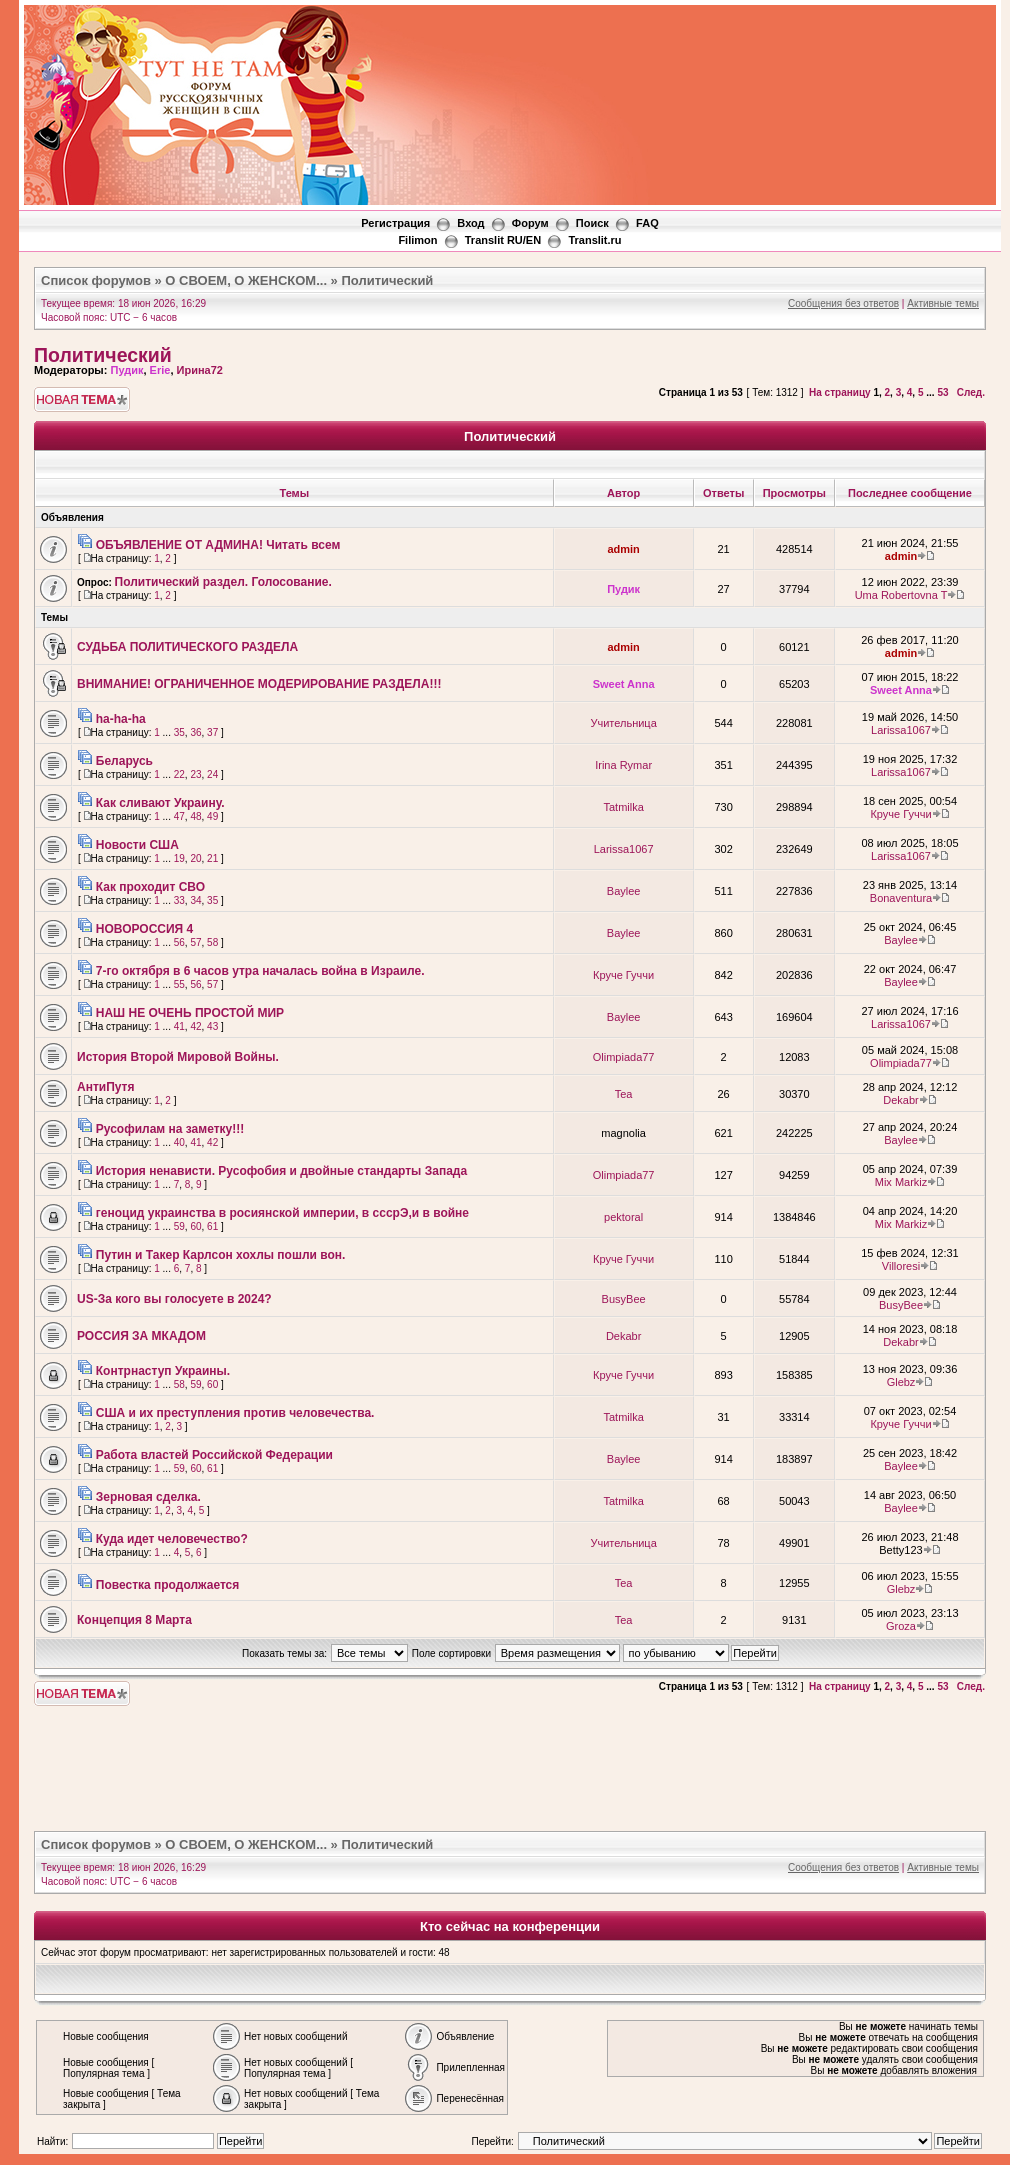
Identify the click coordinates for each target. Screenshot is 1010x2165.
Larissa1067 (901, 730)
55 (179, 984)
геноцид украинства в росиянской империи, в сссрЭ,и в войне (282, 1213)
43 (212, 1026)
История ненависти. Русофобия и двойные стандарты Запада (281, 1171)
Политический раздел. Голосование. (223, 582)
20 (195, 858)
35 (179, 732)
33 (179, 900)
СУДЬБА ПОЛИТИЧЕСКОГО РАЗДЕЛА (187, 647)
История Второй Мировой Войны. (178, 1057)
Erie (160, 370)
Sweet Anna (624, 684)
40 (179, 1142)
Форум (530, 223)
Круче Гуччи (900, 814)
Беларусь (124, 761)
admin (623, 549)
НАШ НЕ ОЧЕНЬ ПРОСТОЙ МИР (190, 1013)
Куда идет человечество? (172, 1539)
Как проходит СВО (150, 887)
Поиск (592, 223)
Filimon (417, 240)
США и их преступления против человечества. (235, 1413)
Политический (387, 280)
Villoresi (901, 1266)
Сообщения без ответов (843, 303)
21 (212, 858)
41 (179, 1026)
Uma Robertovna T (901, 595)
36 (195, 732)
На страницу (840, 392)
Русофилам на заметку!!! (170, 1129)
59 (179, 1226)
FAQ (647, 223)
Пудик (126, 370)
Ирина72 (200, 370)
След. (971, 392)
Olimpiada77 (624, 1057)
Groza (901, 1626)
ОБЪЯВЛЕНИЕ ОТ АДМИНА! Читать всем (218, 545)
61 (212, 1226)
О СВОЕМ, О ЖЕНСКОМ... (246, 280)
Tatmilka (623, 807)
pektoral (623, 1217)
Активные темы (943, 303)
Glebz (901, 1382)
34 (195, 900)
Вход (470, 223)
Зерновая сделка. (148, 1497)
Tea (624, 1094)
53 (942, 392)
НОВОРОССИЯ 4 (144, 929)
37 (212, 732)
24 (212, 774)
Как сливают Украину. (160, 803)
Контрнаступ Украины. (163, 1371)
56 (179, 942)
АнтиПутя (106, 1087)
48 (195, 816)
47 (179, 816)
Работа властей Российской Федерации (214, 1455)
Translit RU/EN (503, 240)
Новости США (137, 845)
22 (179, 774)
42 (195, 1026)
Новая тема (82, 399)
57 (195, 942)
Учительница (623, 723)
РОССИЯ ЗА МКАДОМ (141, 1336)
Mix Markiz (901, 1182)
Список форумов (96, 280)
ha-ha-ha (121, 719)
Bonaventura (901, 898)
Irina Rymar (623, 765)
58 (212, 942)
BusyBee (624, 1299)
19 (179, 858)
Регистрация (395, 223)
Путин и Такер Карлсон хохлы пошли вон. (221, 1255)
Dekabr (900, 1100)
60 (195, 1226)
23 (195, 774)
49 (212, 816)
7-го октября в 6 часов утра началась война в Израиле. (260, 971)
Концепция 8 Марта (134, 1620)
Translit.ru (594, 240)
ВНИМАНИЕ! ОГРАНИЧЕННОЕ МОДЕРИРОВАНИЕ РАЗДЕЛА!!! (259, 684)
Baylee (624, 891)
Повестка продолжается (168, 1585)
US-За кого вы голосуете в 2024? (174, 1299)
